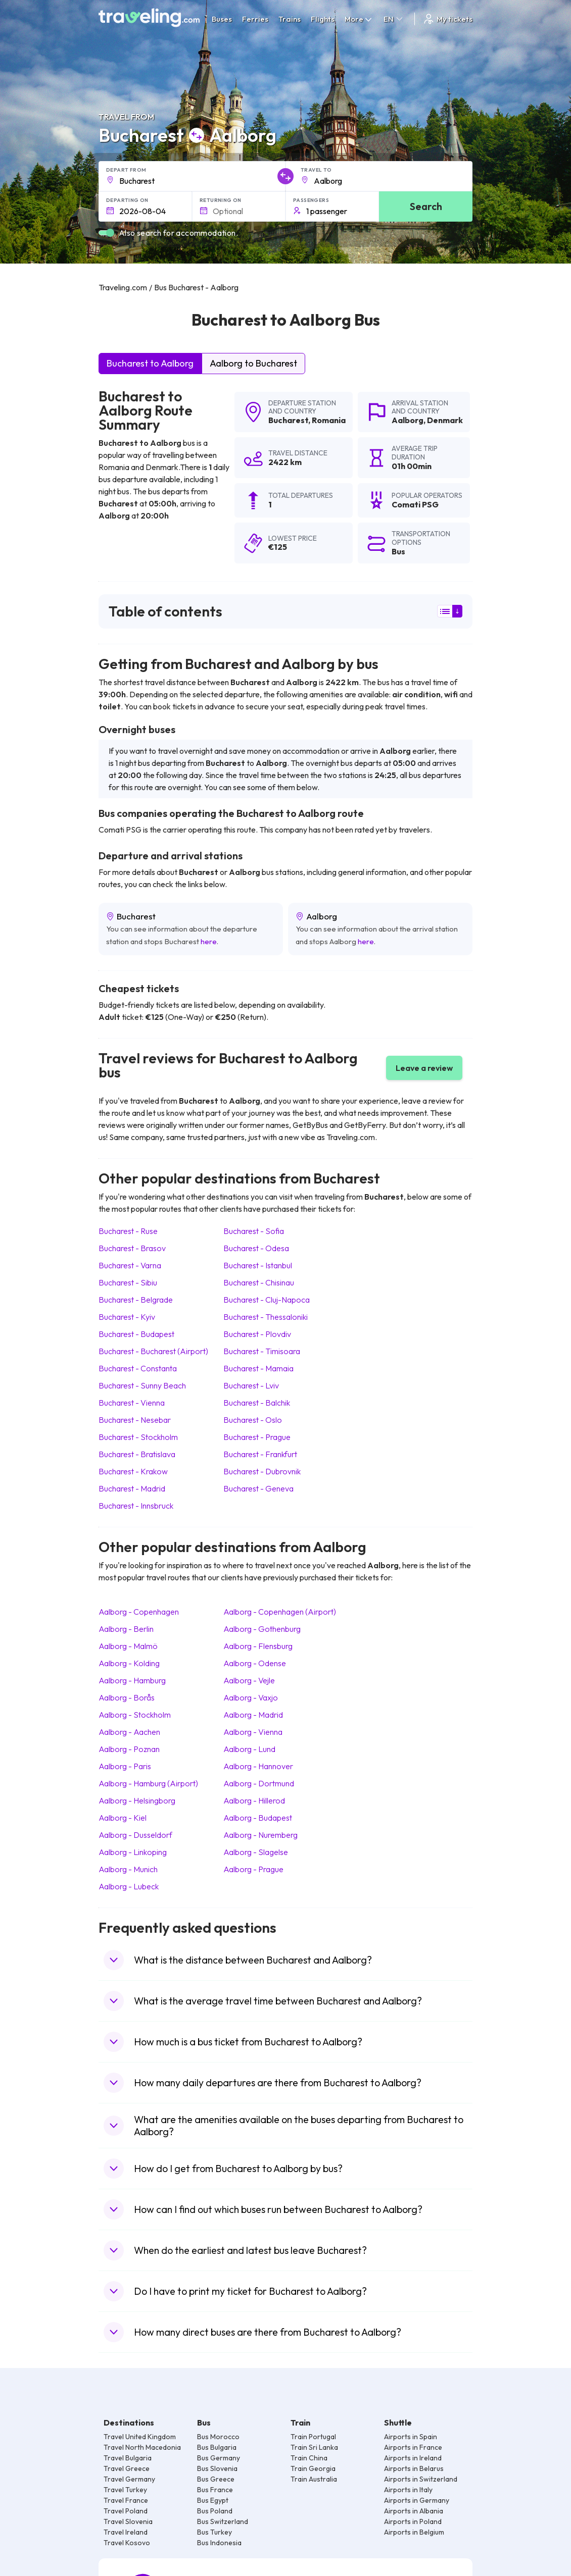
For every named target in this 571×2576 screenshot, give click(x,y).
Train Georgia (313, 2468)
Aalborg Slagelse (255, 1852)
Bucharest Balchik (256, 1403)
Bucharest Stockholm (138, 1437)
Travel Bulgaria (128, 2457)
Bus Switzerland (222, 2521)
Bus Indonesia (219, 2542)
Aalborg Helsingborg (137, 1800)
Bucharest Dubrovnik (262, 1471)
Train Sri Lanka (314, 2447)
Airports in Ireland (413, 2457)
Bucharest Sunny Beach (142, 1385)
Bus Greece (215, 2479)
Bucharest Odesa (256, 1248)
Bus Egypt (212, 2500)
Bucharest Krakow (133, 1471)
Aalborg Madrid (253, 1715)
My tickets (447, 19)
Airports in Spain (410, 2436)
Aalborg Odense (254, 1663)
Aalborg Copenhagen (139, 1612)
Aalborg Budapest (257, 1818)
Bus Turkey (214, 2532)
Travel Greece (127, 2468)
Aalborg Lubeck (129, 1886)
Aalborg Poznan (129, 1749)
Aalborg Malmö (128, 1646)
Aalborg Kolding (129, 1663)
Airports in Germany (416, 2500)
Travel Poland (126, 2510)
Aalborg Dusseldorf (135, 1835)
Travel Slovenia (128, 2521)
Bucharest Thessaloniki (265, 1317)
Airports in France (413, 2447)
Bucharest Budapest (136, 1334)
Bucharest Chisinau (258, 1282)
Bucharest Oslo (252, 1420)
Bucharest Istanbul (257, 1265)
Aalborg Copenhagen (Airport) (279, 1612)
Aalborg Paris (125, 1766)
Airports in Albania (413, 2510)
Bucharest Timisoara (261, 1351)
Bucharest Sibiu (128, 1282)
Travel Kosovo (127, 2542)
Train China (309, 2457)
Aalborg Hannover (258, 1766)
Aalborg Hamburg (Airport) (148, 1783)
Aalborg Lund (249, 1749)
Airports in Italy (408, 2489)
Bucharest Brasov (132, 1248)
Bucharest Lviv (251, 1385)
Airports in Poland (413, 2521)
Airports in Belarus (414, 2468)
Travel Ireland (126, 2532)
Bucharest (288, 420)
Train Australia (314, 2479)
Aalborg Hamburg (132, 1680)
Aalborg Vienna (252, 1732)
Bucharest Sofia (253, 1231)
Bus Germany (218, 2457)
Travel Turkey (125, 2489)
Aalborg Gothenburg (262, 1629)
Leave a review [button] (424, 1068)
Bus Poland (214, 2510)
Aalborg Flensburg (258, 1646)
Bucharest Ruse (128, 1231)
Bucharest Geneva (258, 1488)
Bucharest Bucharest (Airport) (153, 1351)
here (209, 941)
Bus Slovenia (217, 2468)
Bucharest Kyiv (127, 1317)
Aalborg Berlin (126, 1629)
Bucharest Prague (257, 1437)
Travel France (126, 2500)
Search (426, 206)
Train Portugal (313, 2436)
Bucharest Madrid (132, 1488)
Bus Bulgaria (216, 2447)
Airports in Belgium (414, 2532)
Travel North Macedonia (142, 2447)
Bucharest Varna (130, 1265)
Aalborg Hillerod (254, 1800)
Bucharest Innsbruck (136, 1506)
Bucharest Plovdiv (257, 1334)
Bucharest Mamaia (258, 1368)
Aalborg (407, 420)
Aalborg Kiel (123, 1818)
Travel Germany (129, 2479)
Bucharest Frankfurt (260, 1454)
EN (394, 19)
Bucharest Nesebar (135, 1420)
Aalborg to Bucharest (253, 363)
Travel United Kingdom (140, 2436)
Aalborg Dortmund (258, 1783)
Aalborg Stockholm (135, 1715)
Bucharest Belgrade (136, 1300)
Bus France (215, 2489)
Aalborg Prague (253, 1869)
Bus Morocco (218, 2436)
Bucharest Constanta (138, 1368)
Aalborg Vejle (249, 1680)
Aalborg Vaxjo (250, 1697)
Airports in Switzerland (420, 2479)
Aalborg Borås (127, 1697)
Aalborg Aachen (129, 1732)
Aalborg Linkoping (133, 1852)
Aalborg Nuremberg (260, 1835)
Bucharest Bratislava (137, 1454)
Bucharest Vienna (132, 1403)
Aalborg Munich (128, 1869)
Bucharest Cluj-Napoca (266, 1300)
